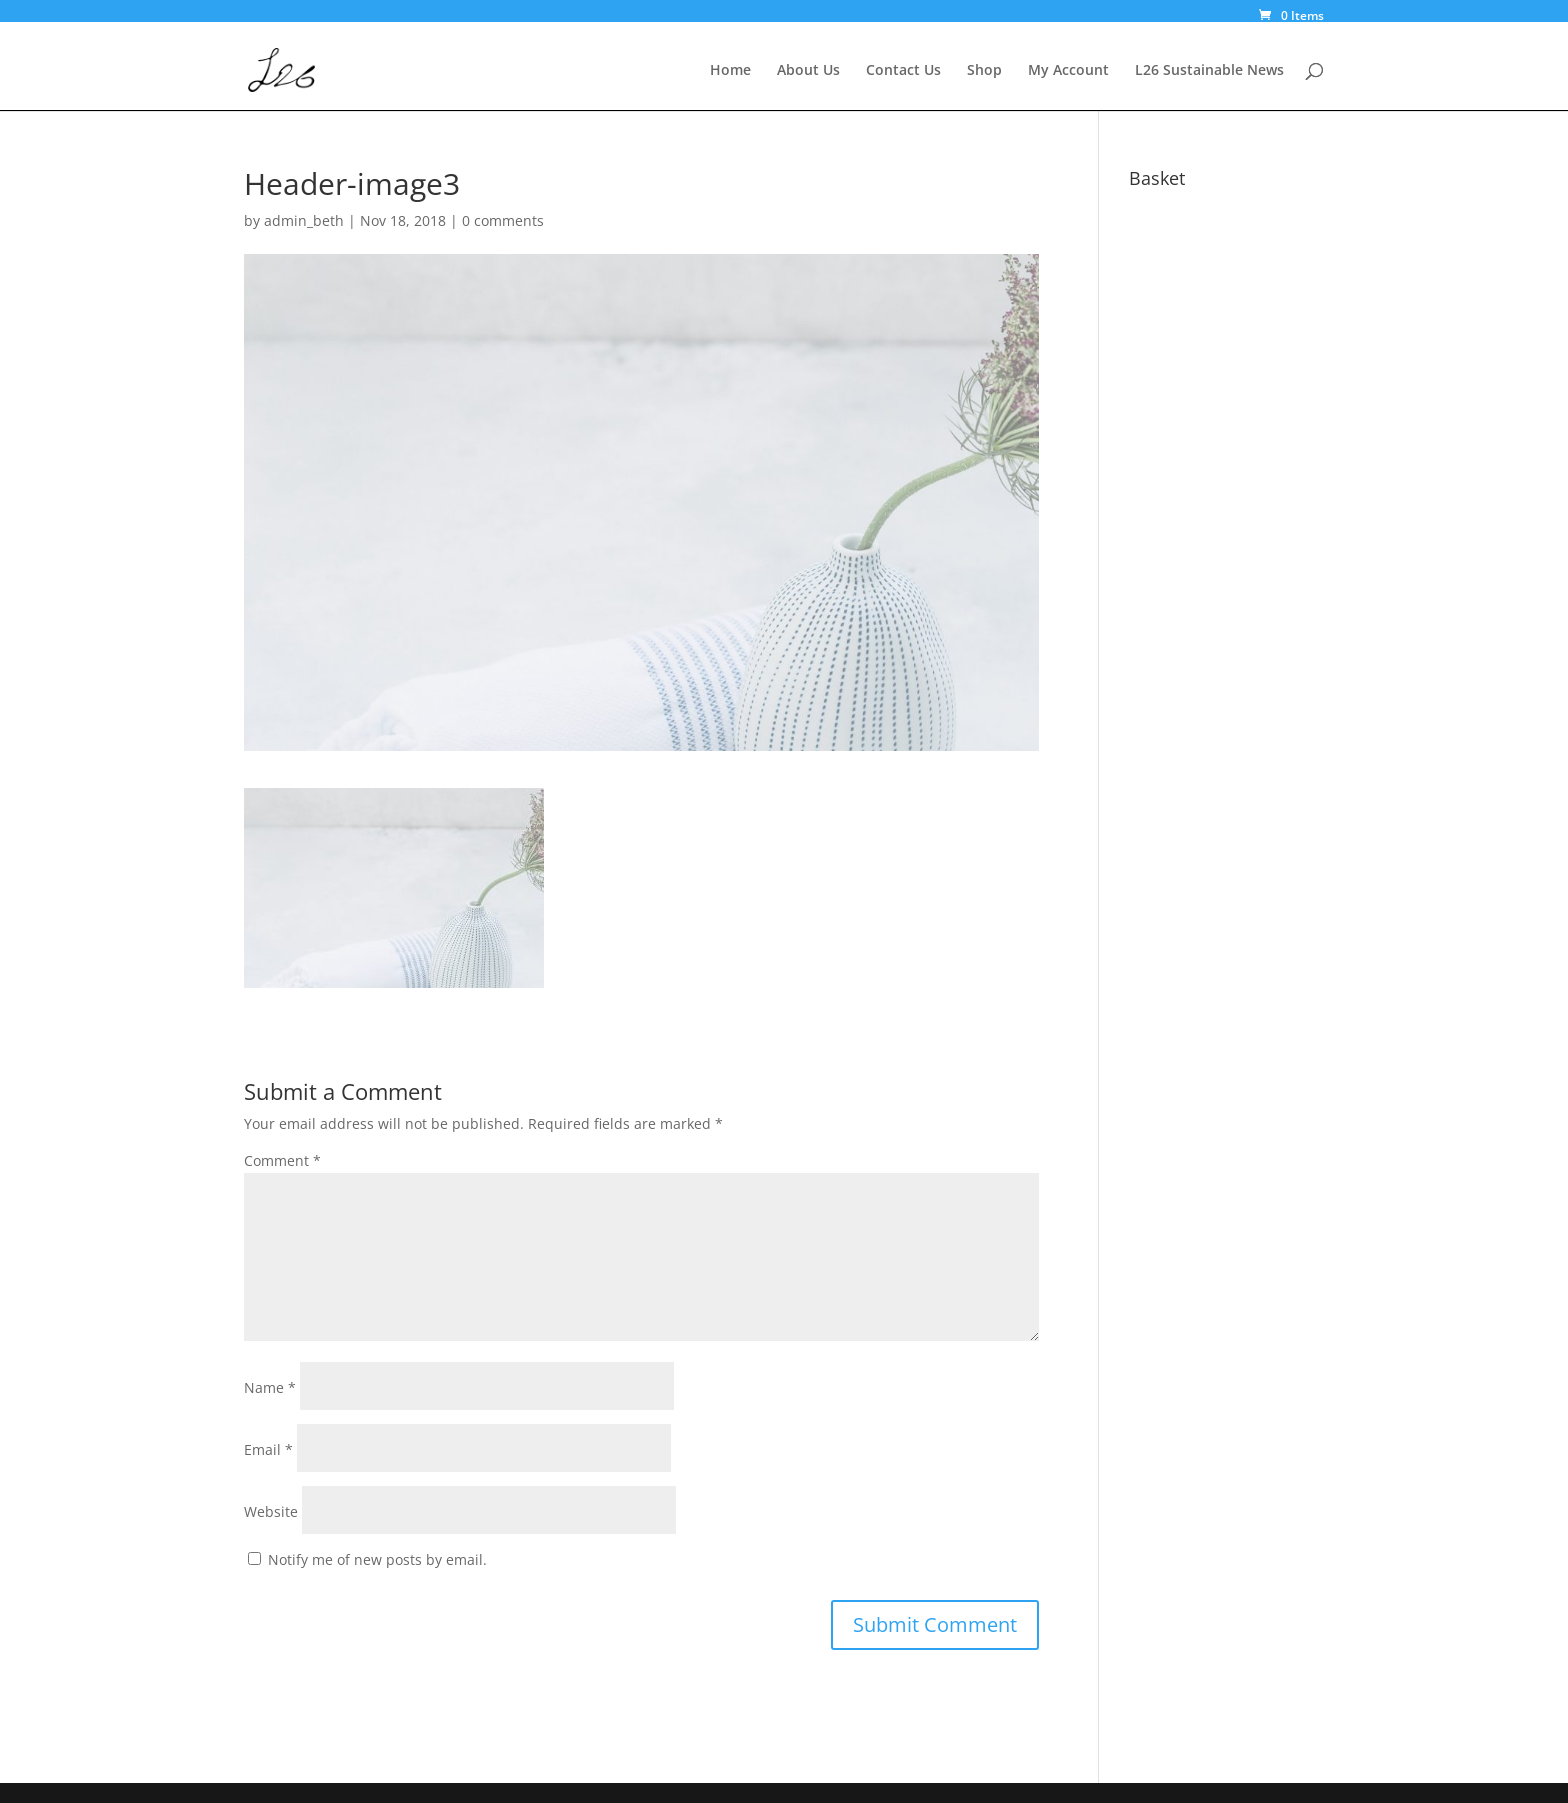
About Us (808, 71)
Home (730, 71)
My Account (1068, 71)
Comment (282, 1160)
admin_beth (304, 220)
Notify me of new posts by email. (377, 1559)
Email (268, 1449)
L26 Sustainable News (1209, 71)
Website (271, 1511)
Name (270, 1387)
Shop (984, 71)
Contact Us (903, 71)
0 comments (503, 220)
